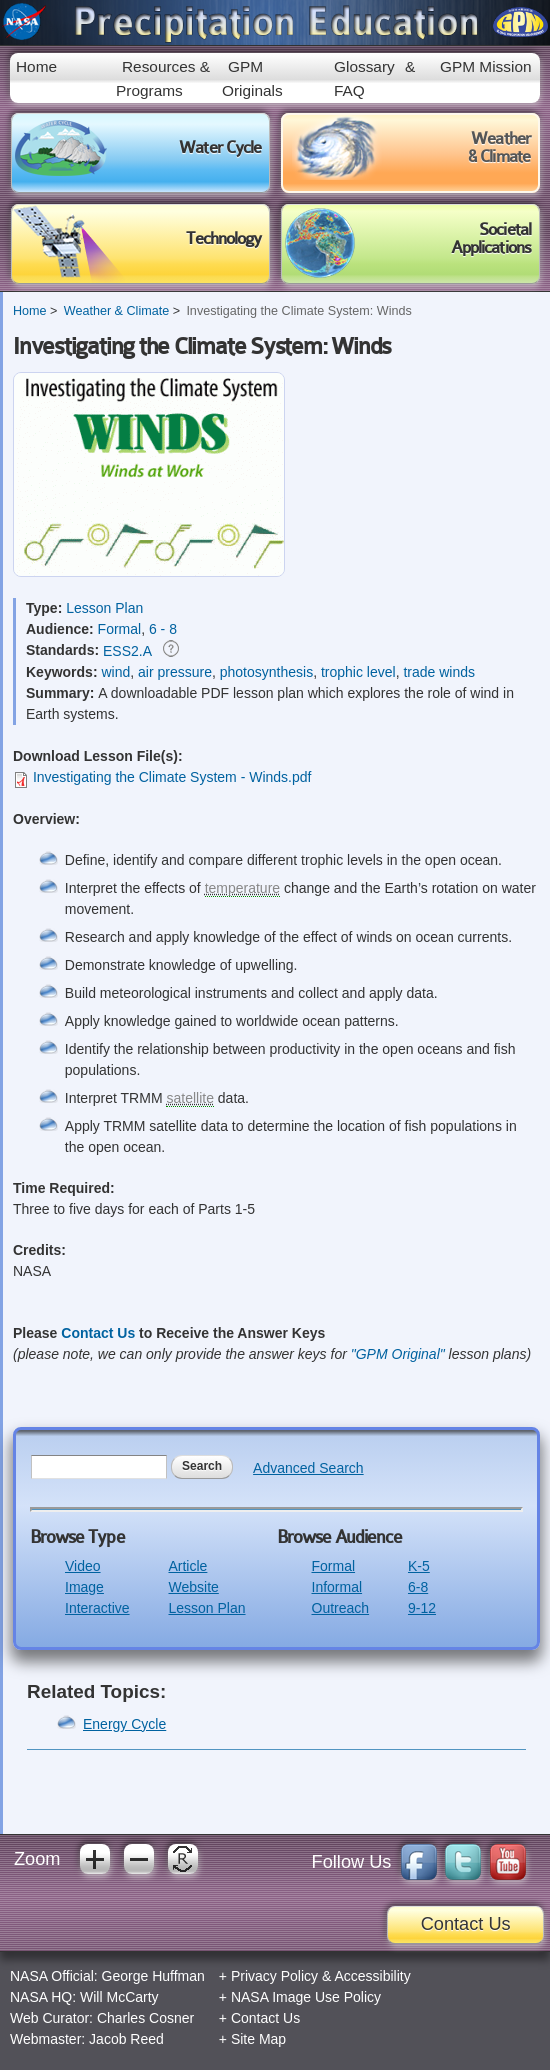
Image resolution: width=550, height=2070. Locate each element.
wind (115, 672)
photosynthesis (266, 672)
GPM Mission (486, 66)
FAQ (349, 90)
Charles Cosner (145, 2018)
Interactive (97, 1608)
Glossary (364, 66)
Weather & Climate (116, 311)
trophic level (358, 672)
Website (193, 1587)
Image (84, 1587)
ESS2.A (127, 651)
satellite (189, 1098)
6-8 (418, 1587)
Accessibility (372, 1976)
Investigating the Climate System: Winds (298, 311)
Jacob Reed (126, 2039)
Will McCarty (119, 1997)
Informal (337, 1587)
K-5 (419, 1566)
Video (83, 1566)
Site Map (258, 2039)
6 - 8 (163, 629)
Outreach (341, 1608)
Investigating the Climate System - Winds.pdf (172, 777)
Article (187, 1566)
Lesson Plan (104, 608)
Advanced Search (308, 1468)
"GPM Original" (398, 1354)
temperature (242, 888)
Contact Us (98, 1333)
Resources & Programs (163, 78)
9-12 (422, 1608)
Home (36, 66)
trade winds (439, 672)
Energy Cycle (124, 1724)
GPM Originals (252, 78)
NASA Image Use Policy (306, 1997)
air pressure (175, 672)
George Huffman (153, 1976)
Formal (120, 629)
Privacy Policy (274, 1976)
